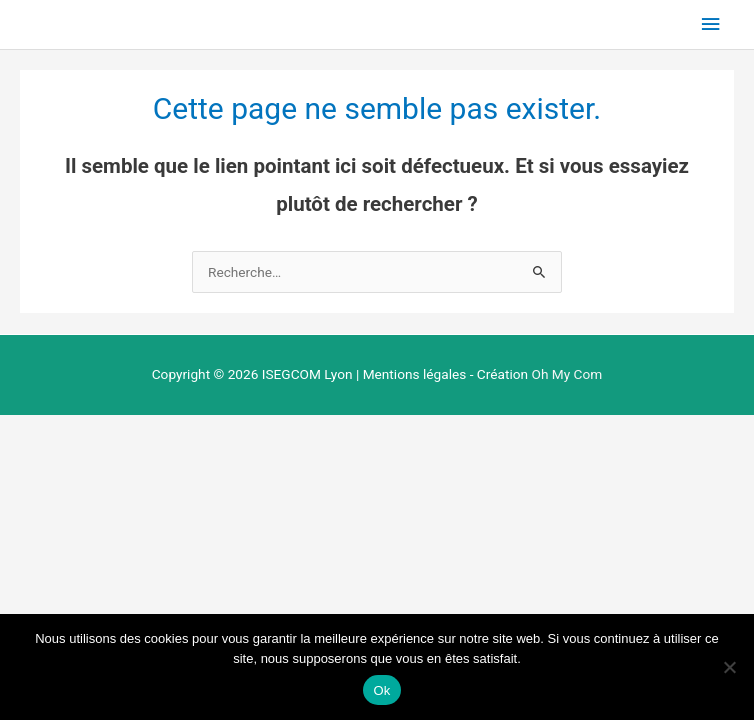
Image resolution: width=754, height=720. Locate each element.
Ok (381, 690)
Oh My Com (566, 374)
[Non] (729, 667)
